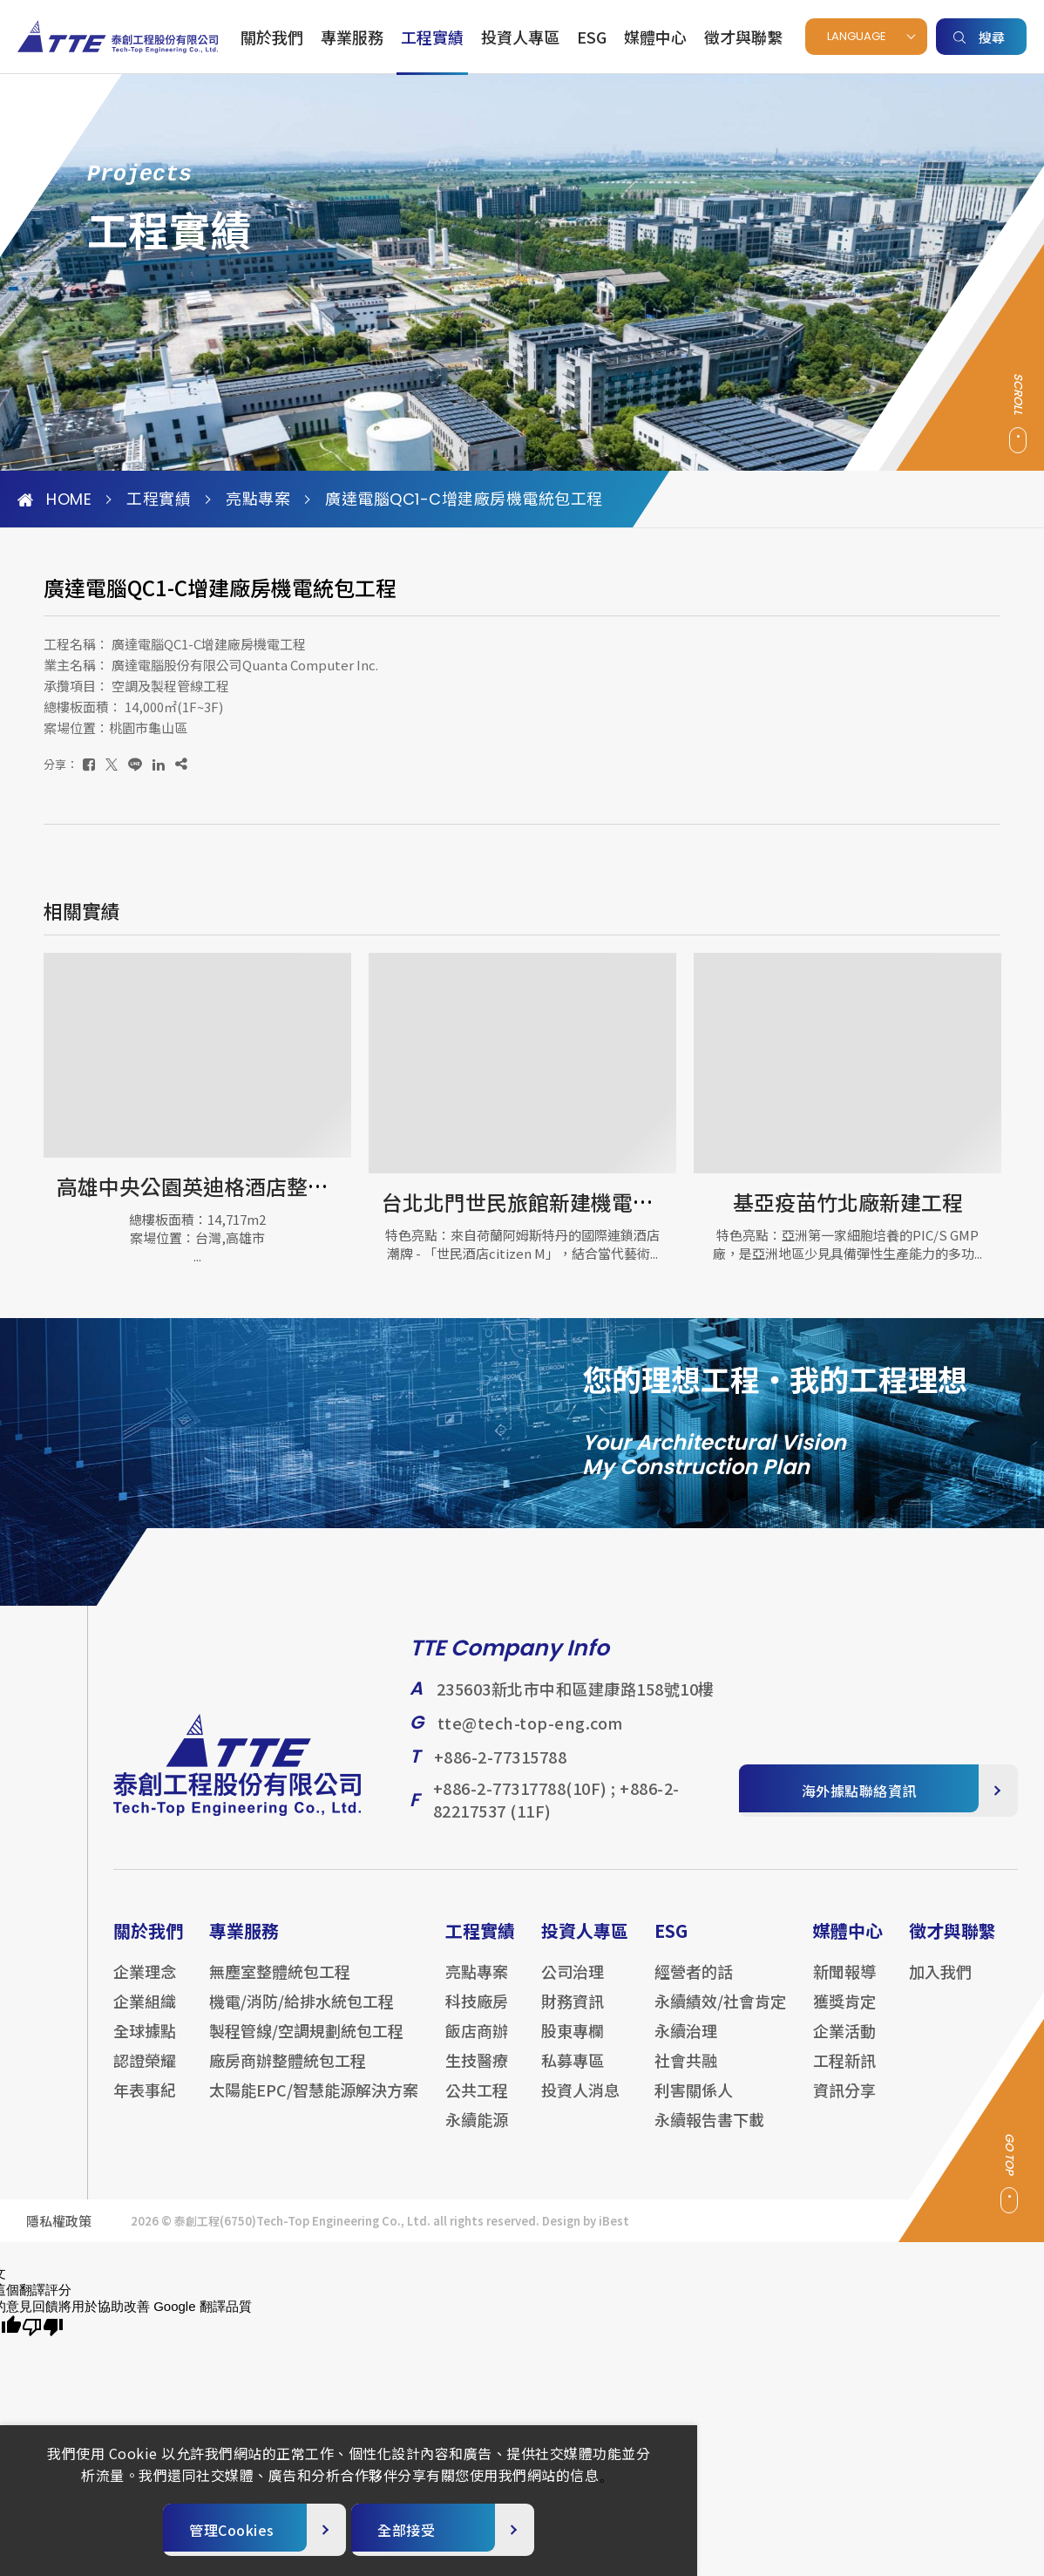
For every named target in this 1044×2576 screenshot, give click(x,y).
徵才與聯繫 (743, 36)
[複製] (181, 764)
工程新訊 (844, 2074)
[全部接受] (442, 2530)
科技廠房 (476, 2014)
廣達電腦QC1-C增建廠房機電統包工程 (464, 499)
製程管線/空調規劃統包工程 (306, 2044)
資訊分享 (844, 2103)
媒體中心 (655, 36)
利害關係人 (693, 2103)
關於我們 (272, 36)
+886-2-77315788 (500, 1770)
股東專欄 (572, 2044)
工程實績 (432, 36)
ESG (592, 36)
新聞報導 (844, 1985)
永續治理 (685, 2044)
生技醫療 (476, 2074)
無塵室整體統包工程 (279, 1985)
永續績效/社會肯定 (720, 2014)
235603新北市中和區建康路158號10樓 (576, 1702)
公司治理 (572, 1985)
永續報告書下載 (709, 2133)
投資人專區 (520, 36)
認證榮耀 (144, 2074)
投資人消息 (580, 2103)
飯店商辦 (476, 2044)
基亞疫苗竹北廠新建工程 (848, 1201)
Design (561, 2234)
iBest (614, 2234)
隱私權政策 (59, 2235)
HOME (54, 499)
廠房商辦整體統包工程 (287, 2074)
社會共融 (685, 2074)
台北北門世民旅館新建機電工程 (528, 1201)
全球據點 (144, 2044)
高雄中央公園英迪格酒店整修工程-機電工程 (259, 1186)
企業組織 (144, 2014)
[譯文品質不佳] (43, 2327)
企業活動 (844, 2044)
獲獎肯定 (844, 2014)
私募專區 (572, 2074)
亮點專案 (258, 499)
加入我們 (940, 1985)
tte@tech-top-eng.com (530, 1736)
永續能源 (476, 2133)
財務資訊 (572, 2014)
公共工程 (476, 2103)
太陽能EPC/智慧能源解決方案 (313, 2103)
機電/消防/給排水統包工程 (301, 2014)
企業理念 (144, 1985)
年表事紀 (144, 2103)
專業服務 (352, 36)
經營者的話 (693, 1985)
